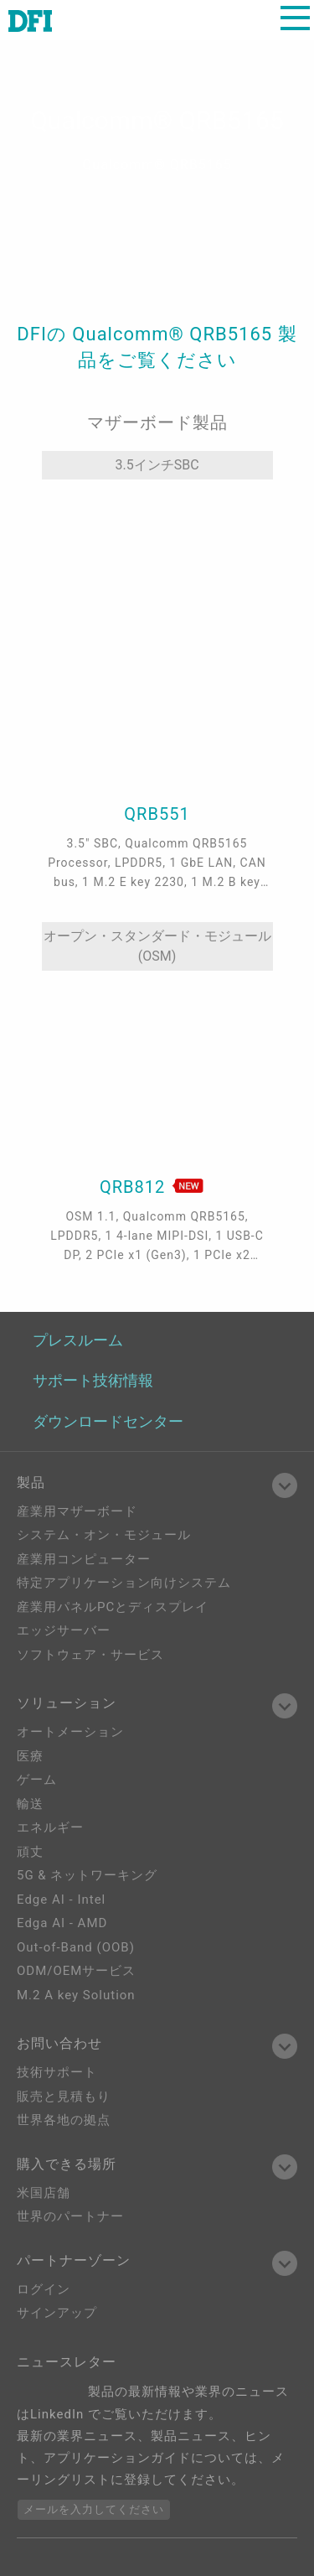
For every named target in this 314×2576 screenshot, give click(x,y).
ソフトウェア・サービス (90, 1654)
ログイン (43, 2289)
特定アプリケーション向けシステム (124, 1582)
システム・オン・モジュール (104, 1534)
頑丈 (30, 1851)
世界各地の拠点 (64, 2120)
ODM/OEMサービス (76, 1970)
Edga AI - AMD (62, 1923)
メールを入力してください (93, 2509)
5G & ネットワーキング (87, 1875)
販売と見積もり (64, 2096)
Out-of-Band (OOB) (76, 1947)
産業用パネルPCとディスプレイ (112, 1607)
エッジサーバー (64, 1630)
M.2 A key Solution (76, 1995)
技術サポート (57, 2072)
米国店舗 (43, 2192)
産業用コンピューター (84, 1559)
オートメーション (70, 1731)
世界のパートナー (70, 2216)
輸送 (30, 1803)
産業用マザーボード (77, 1511)
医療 (30, 1756)
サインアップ (57, 2312)
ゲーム (37, 1779)
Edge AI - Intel (61, 1899)
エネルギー (50, 1827)
